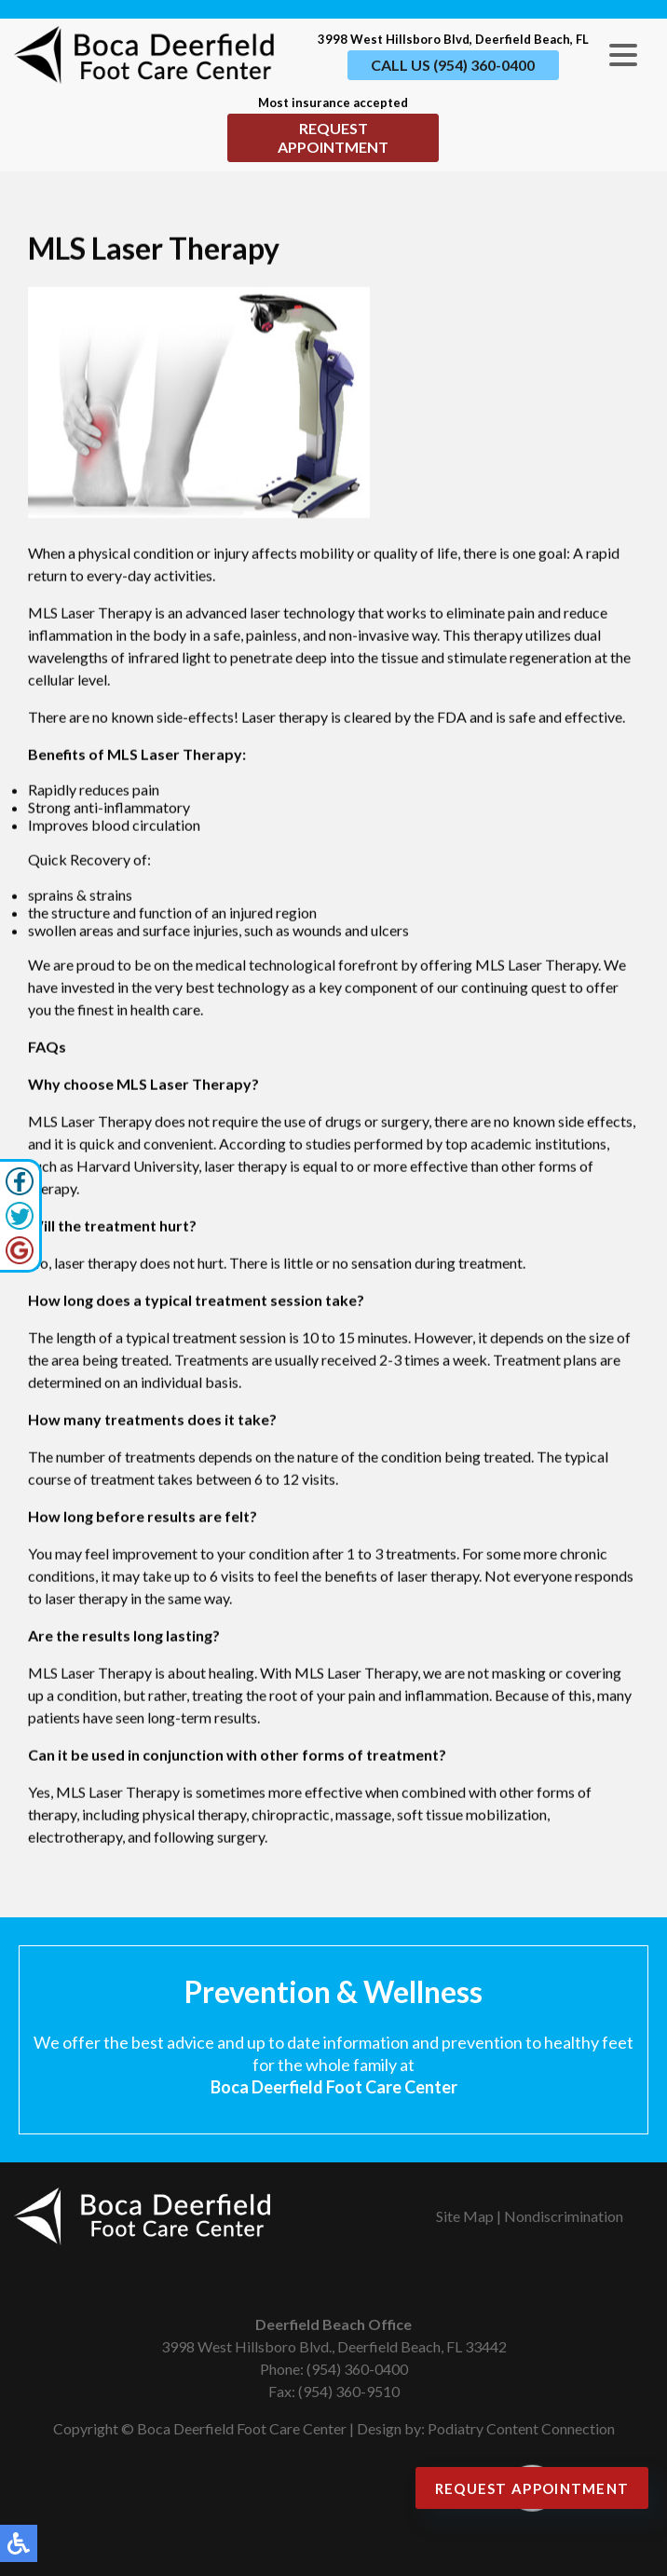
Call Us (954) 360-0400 (453, 65)
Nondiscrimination (563, 2216)
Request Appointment (333, 137)
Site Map (465, 2216)
